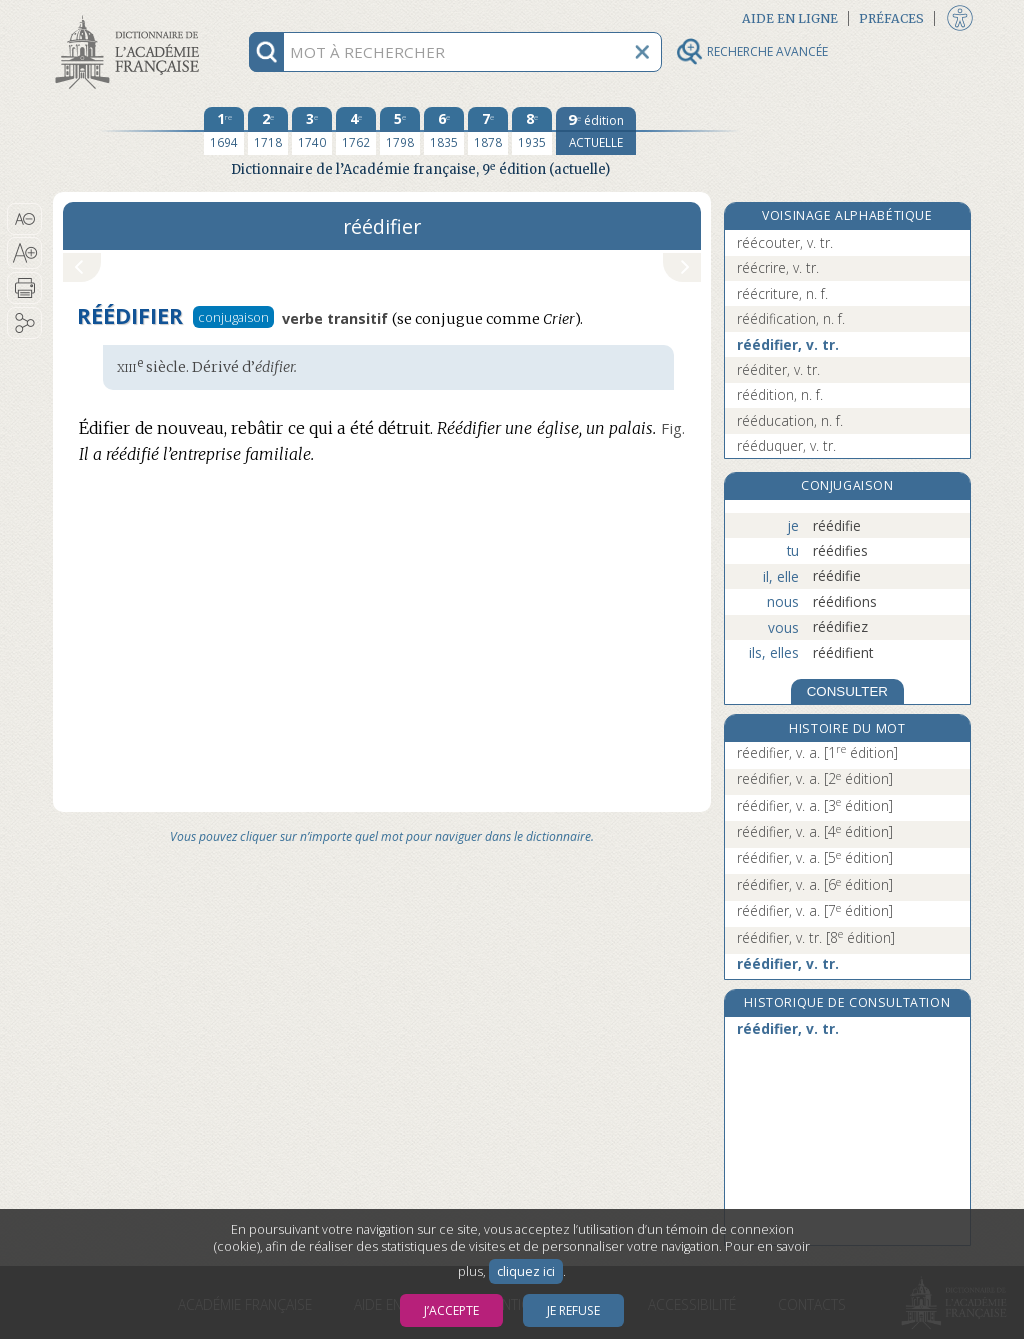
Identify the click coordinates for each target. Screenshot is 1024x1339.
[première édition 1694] (224, 131)
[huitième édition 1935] (532, 131)
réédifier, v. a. (815, 805)
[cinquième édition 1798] (400, 131)
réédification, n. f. (791, 318)
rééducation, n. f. (790, 420)
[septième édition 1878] (488, 131)
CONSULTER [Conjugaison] (847, 691)
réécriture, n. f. (782, 293)
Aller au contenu (131, 17)
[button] (24, 219)
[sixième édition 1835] (444, 131)
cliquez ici (526, 1271)
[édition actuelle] (596, 131)
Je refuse (573, 1310)
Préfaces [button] (891, 18)
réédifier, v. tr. (788, 344)
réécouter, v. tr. (785, 242)
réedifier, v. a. (817, 752)
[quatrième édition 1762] (356, 131)
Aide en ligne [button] (790, 18)
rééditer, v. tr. (778, 369)
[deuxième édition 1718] (268, 131)
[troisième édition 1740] (312, 131)
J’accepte (451, 1310)
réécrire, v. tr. (778, 267)
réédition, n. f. (780, 394)
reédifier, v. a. (815, 778)
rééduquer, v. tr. (786, 445)
